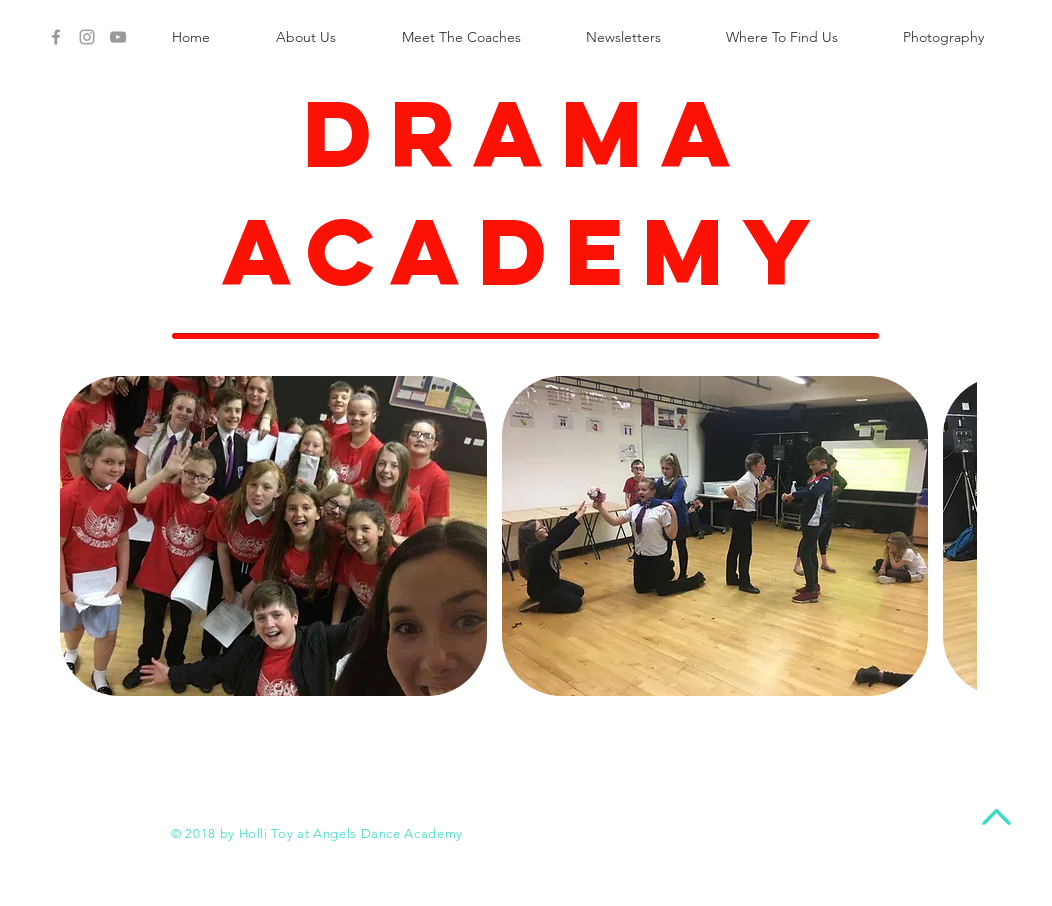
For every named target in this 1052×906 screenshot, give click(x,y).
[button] (273, 536)
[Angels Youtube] (118, 37)
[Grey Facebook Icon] (56, 37)
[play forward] (952, 536)
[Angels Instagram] (87, 37)
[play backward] (85, 536)
